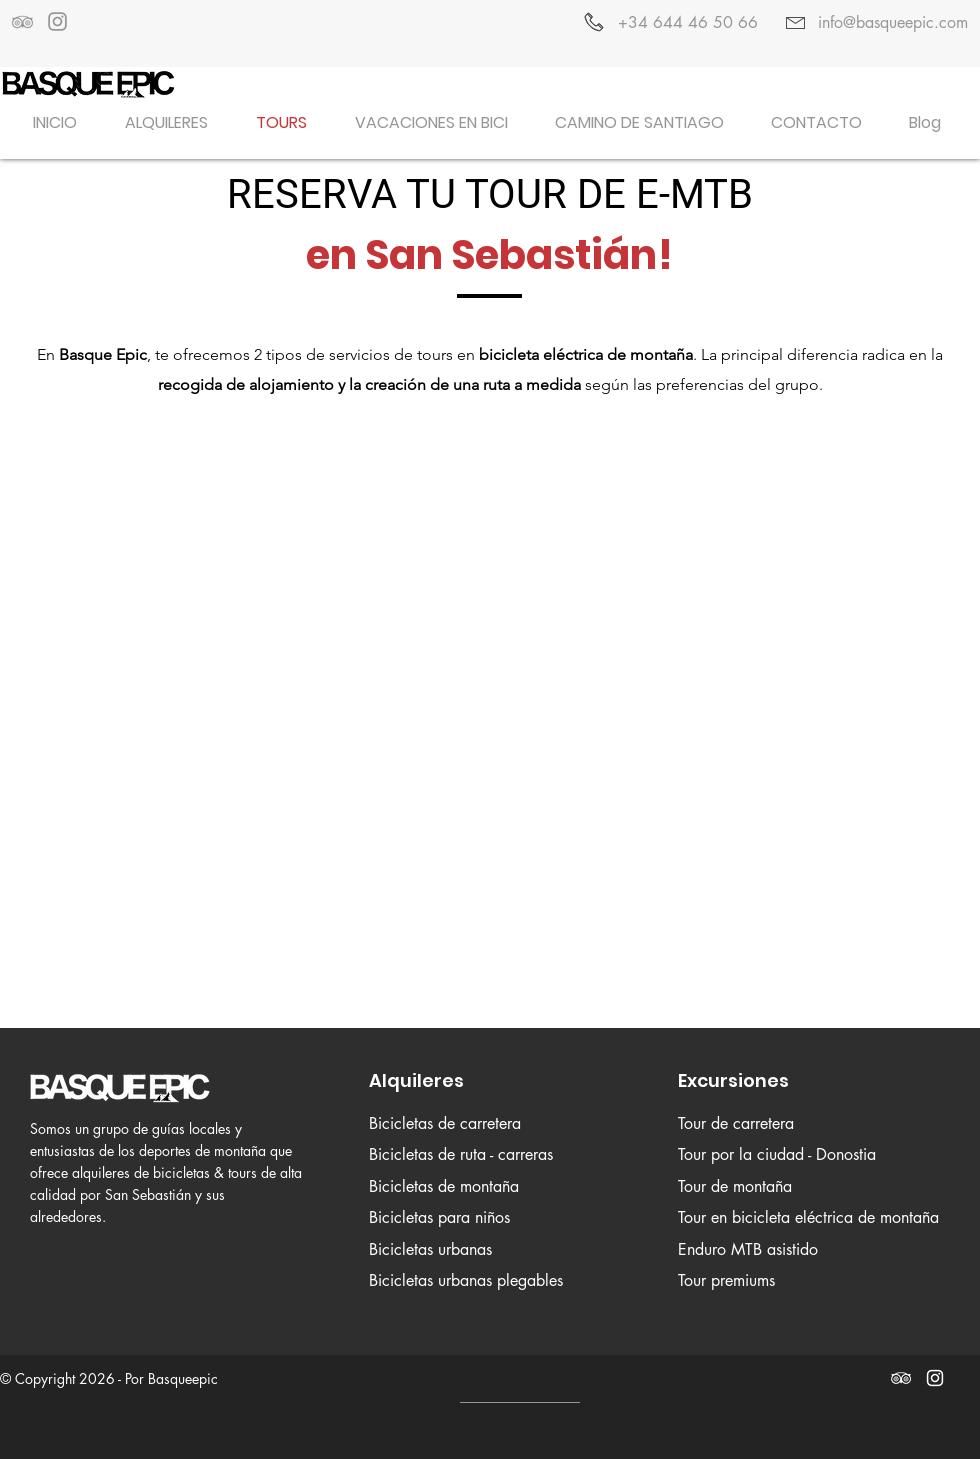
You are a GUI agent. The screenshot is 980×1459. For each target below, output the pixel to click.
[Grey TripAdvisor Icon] (22, 21)
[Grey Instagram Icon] (57, 21)
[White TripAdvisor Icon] (901, 1378)
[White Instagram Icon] (935, 1378)
